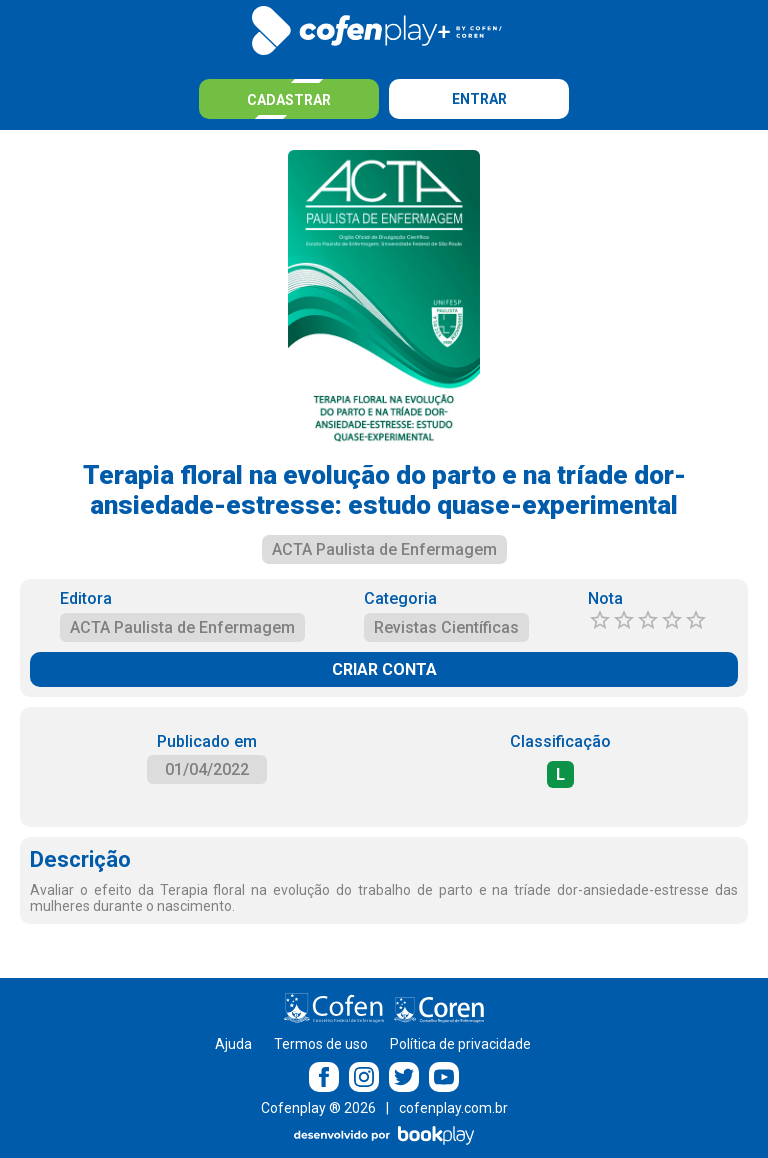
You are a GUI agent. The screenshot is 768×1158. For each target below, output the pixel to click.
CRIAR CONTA (384, 669)
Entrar (479, 99)
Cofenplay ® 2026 (318, 1108)
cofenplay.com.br (453, 1108)
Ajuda (233, 1044)
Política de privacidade (460, 1044)
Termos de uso (321, 1044)
